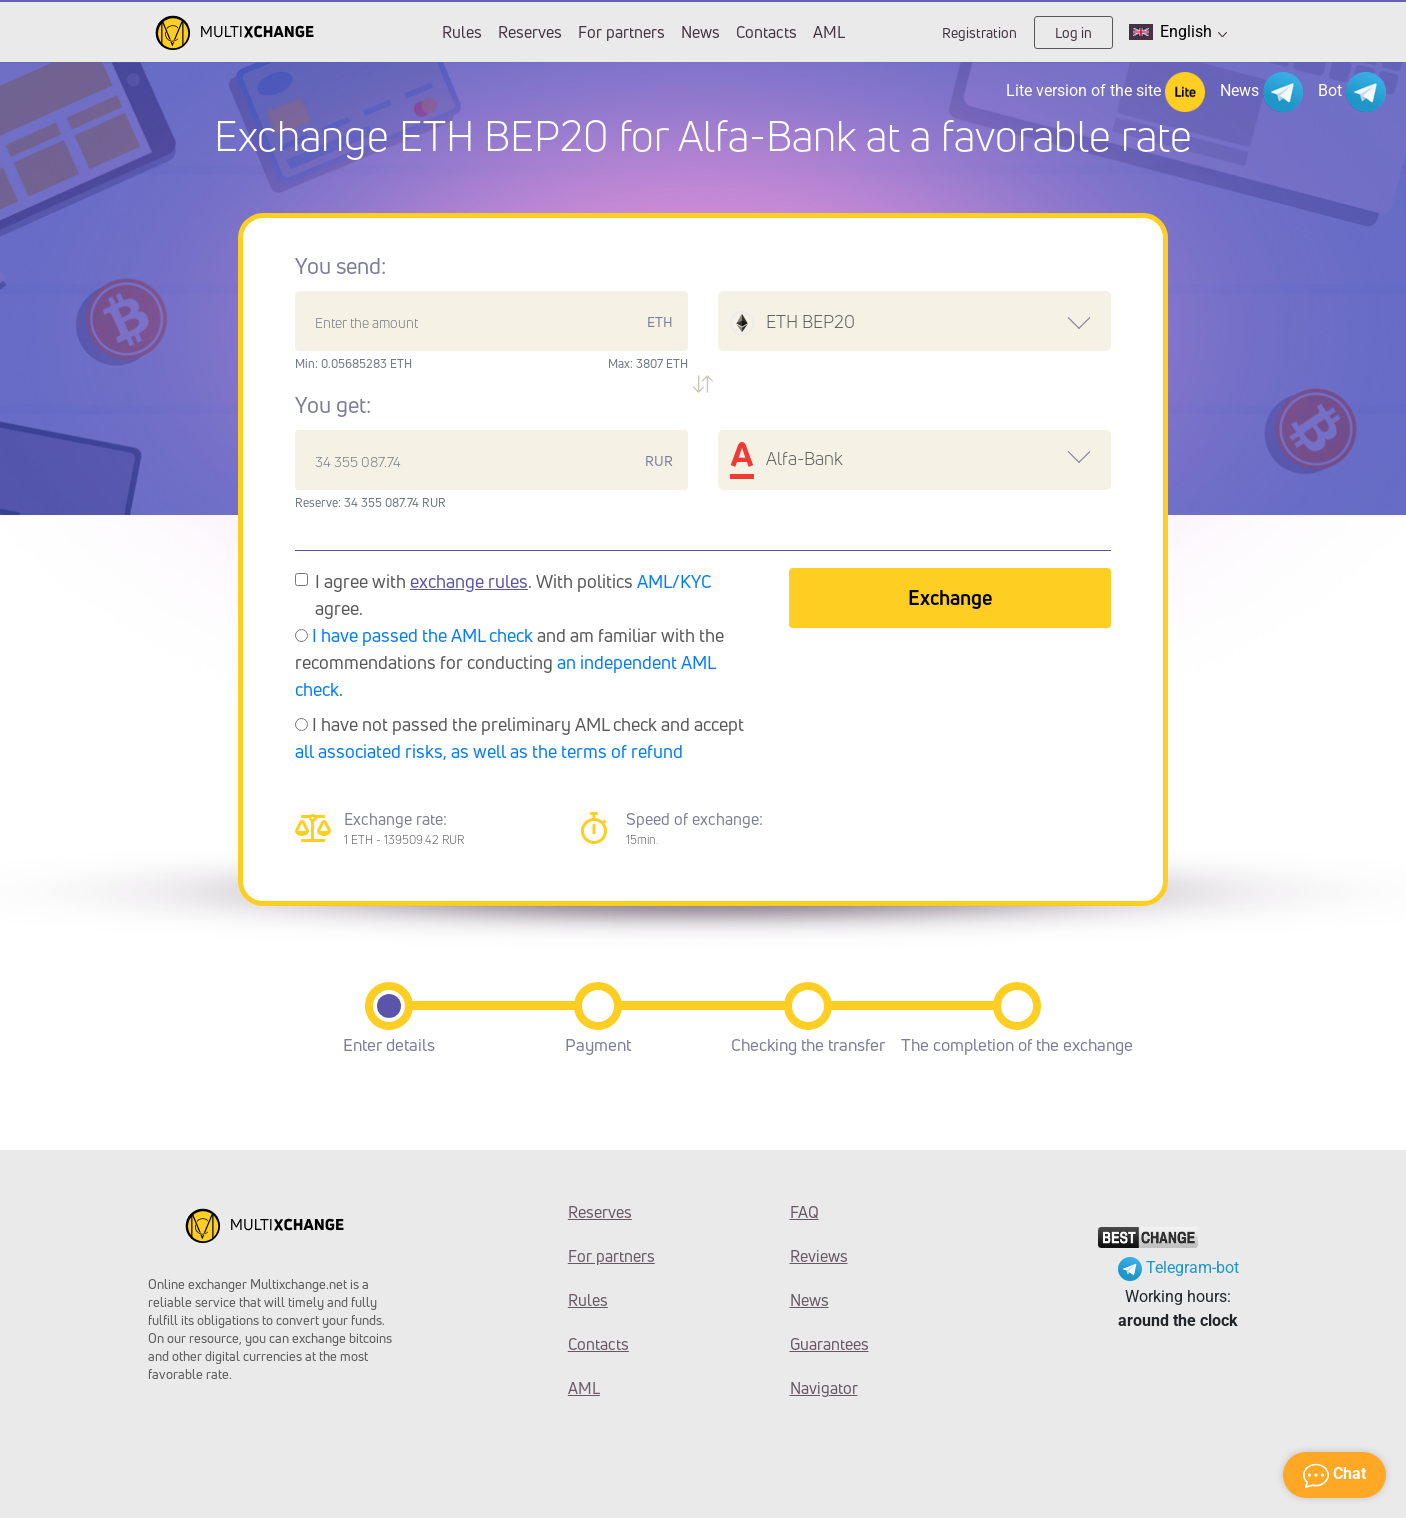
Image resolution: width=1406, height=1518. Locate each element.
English (1178, 32)
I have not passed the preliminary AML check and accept (519, 737)
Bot (1352, 92)
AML (829, 32)
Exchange (950, 597)
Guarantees (829, 1344)
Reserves (530, 32)
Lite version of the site (1105, 92)
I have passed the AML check (422, 635)
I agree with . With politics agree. (513, 594)
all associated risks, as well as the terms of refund (489, 751)
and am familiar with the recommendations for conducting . (509, 662)
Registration (979, 32)
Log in (1073, 32)
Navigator (824, 1388)
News (700, 32)
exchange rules (469, 581)
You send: (340, 266)
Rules (462, 32)
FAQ (804, 1212)
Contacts (766, 32)
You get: (333, 405)
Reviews (819, 1256)
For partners (621, 32)
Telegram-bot (1178, 1267)
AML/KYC (674, 581)
